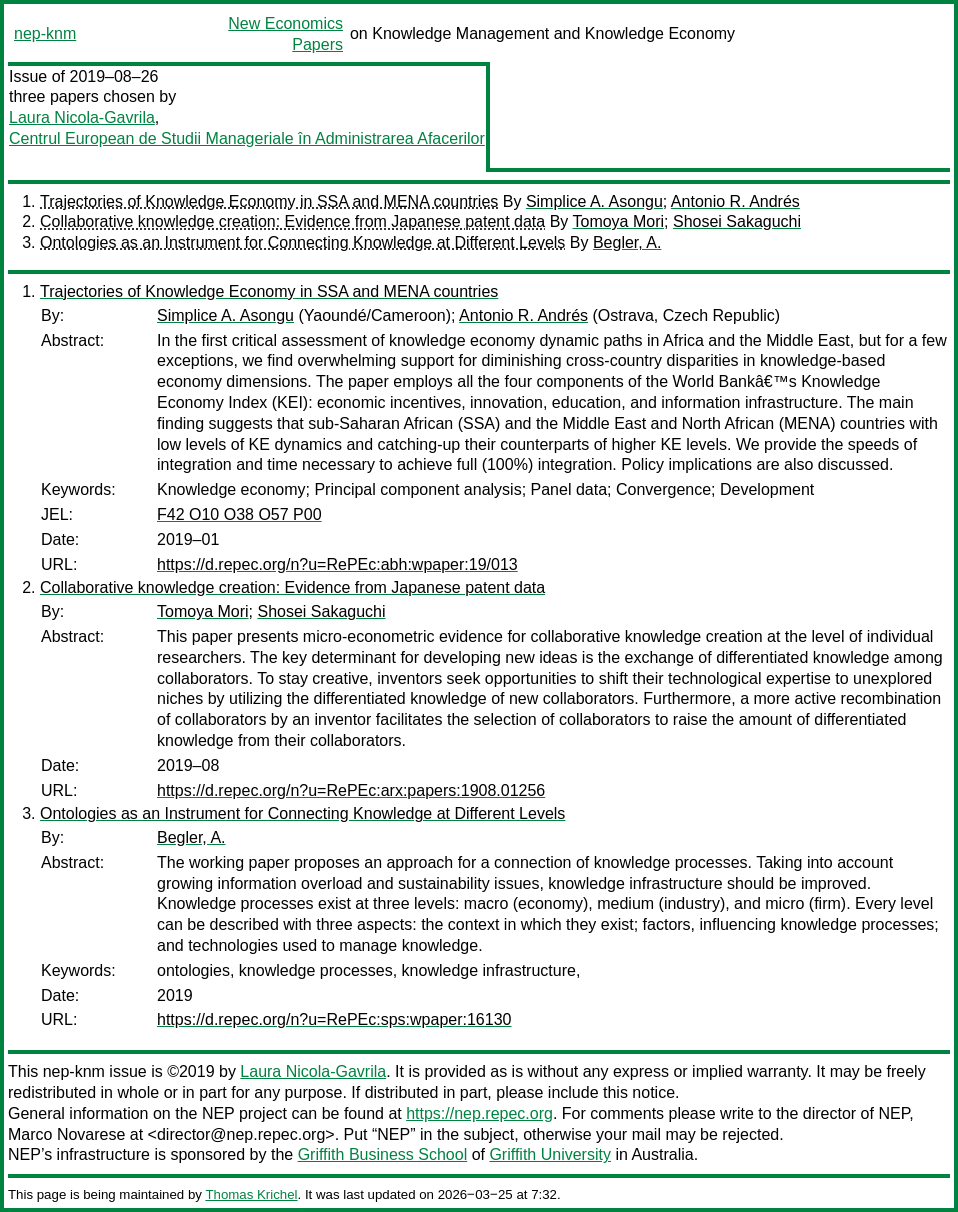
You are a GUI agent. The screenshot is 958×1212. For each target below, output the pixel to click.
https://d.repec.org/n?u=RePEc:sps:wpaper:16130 (334, 1019)
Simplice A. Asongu (594, 201)
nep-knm (45, 33)
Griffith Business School (383, 1154)
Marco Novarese (66, 1134)
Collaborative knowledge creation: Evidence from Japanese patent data (292, 221)
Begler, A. (627, 242)
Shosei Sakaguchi (737, 221)
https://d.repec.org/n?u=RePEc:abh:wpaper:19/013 (337, 564)
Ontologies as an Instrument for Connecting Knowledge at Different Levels (302, 242)
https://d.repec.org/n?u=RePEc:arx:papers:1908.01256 (351, 790)
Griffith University (550, 1154)
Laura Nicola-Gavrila (82, 117)
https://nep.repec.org (479, 1113)
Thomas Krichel (251, 1194)
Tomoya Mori (618, 221)
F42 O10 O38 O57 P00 (239, 514)
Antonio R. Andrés (735, 201)
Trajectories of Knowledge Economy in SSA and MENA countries (269, 201)
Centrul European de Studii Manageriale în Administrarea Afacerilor (247, 138)
